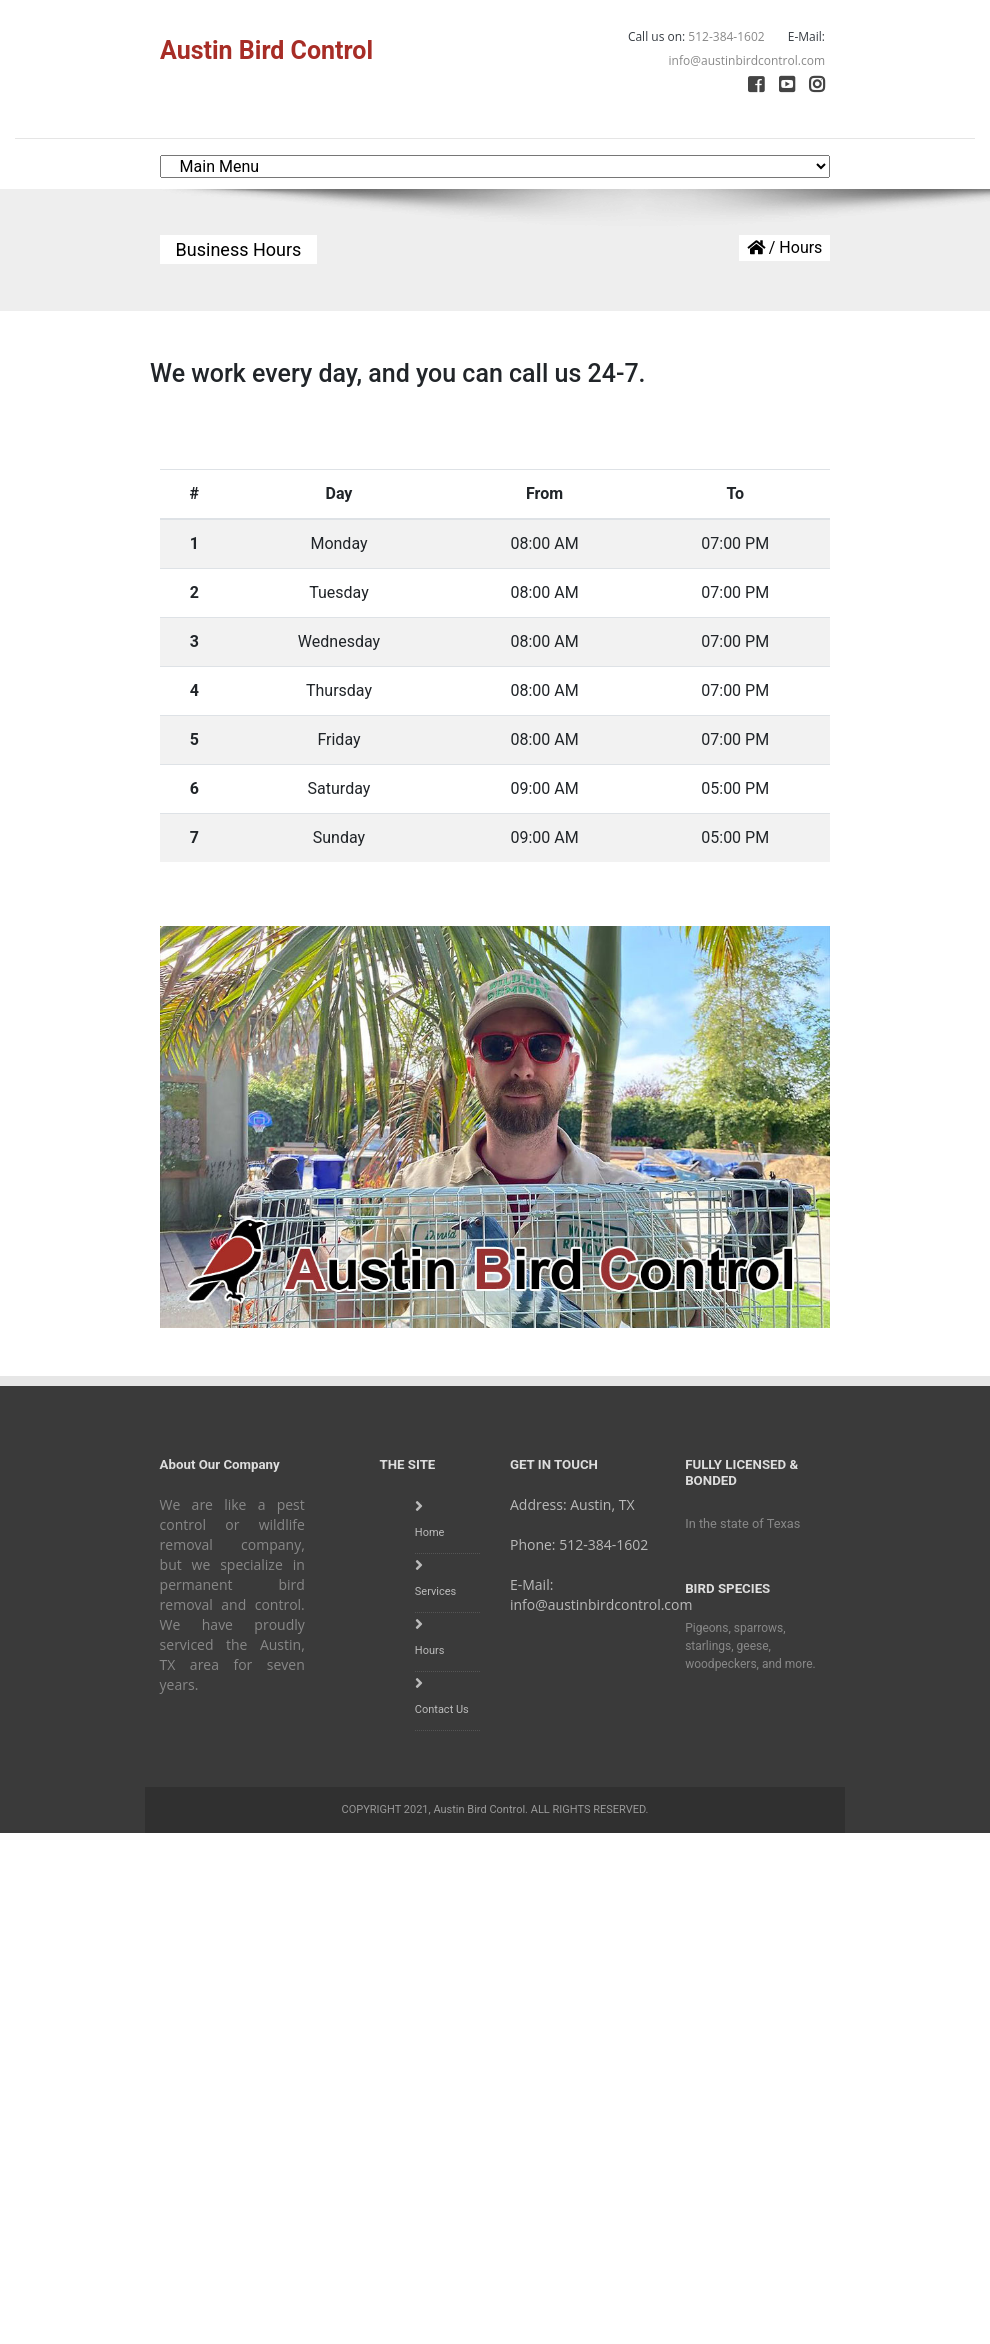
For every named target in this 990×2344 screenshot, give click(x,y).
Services (435, 1591)
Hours (430, 1650)
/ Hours (785, 247)
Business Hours (239, 249)
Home (430, 1532)
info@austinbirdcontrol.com (601, 1604)
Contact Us (442, 1709)
